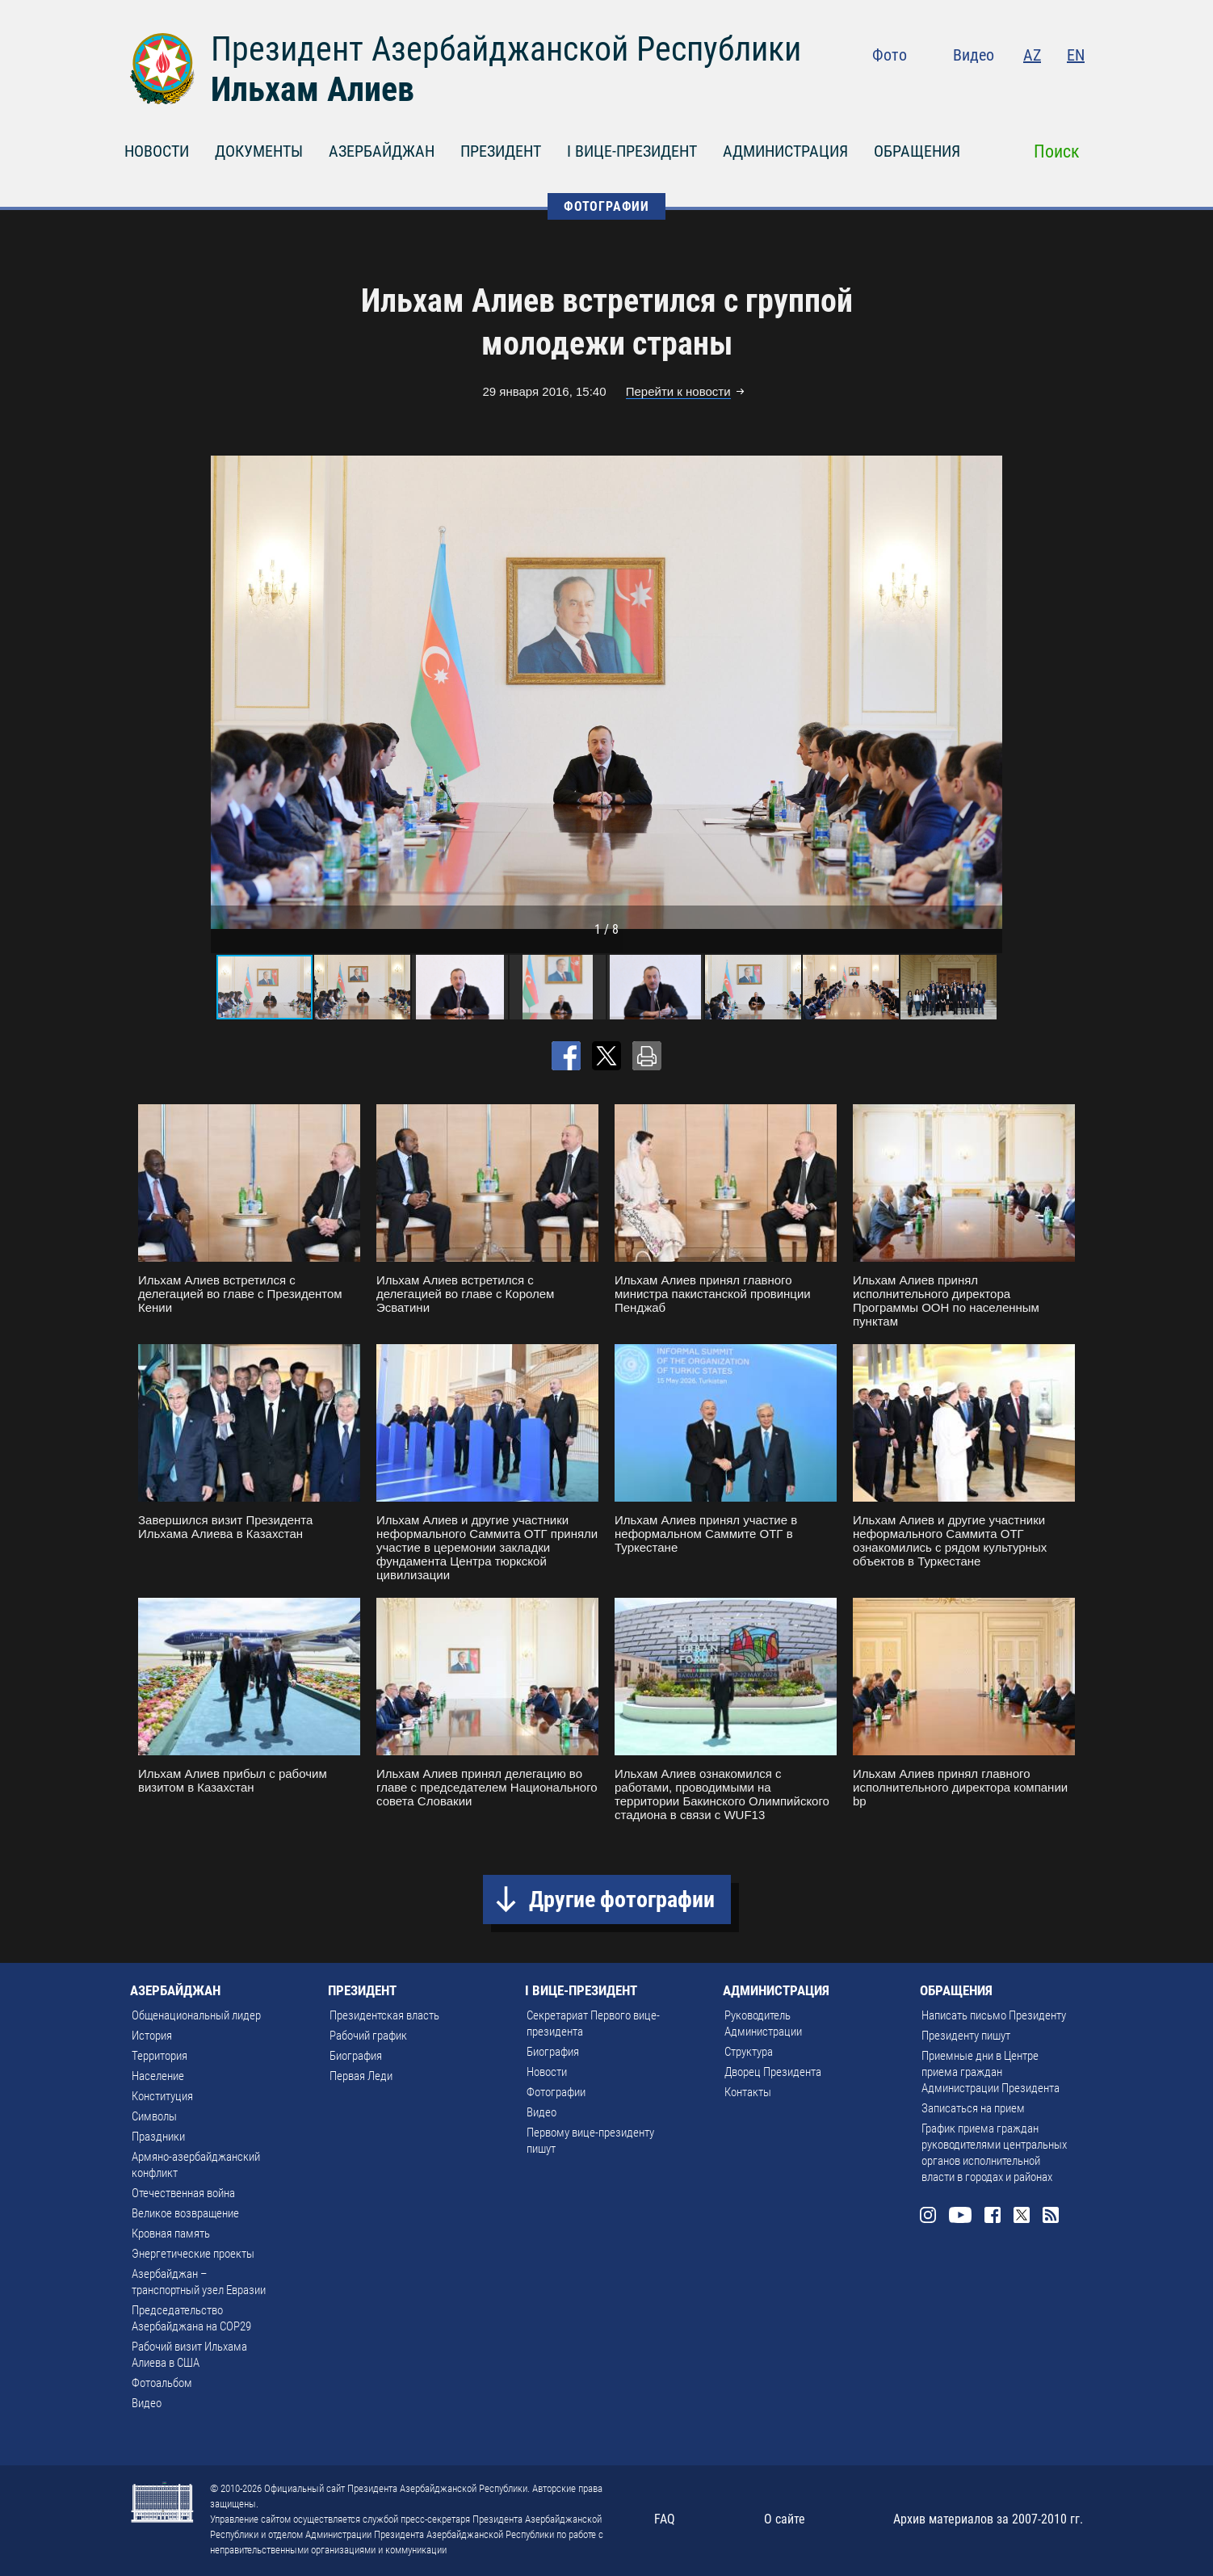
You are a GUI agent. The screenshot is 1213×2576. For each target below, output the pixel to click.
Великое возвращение (185, 2213)
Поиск (1057, 151)
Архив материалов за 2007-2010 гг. (988, 2519)
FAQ (664, 2519)
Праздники (158, 2136)
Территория (159, 2056)
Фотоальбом (162, 2383)
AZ (1032, 55)
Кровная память (171, 2233)
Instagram (942, 89)
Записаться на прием (973, 2108)
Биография (355, 2056)
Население (158, 2076)
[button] (988, 692)
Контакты (747, 2092)
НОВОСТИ (156, 151)
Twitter (1043, 89)
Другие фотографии (622, 1899)
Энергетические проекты (193, 2253)
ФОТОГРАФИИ (606, 206)
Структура (748, 2051)
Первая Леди (360, 2076)
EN (1076, 55)
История (152, 2035)
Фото (889, 55)
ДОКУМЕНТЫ (259, 151)
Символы (154, 2116)
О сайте (784, 2519)
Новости (547, 2072)
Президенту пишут (965, 2035)
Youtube (977, 89)
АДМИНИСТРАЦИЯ (785, 151)
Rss (1075, 89)
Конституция (162, 2096)
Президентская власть (384, 2015)
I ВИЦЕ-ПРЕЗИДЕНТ (632, 151)
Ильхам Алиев (312, 89)
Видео (973, 55)
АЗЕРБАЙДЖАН (381, 151)
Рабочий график (368, 2035)
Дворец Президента (772, 2072)
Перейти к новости (678, 391)
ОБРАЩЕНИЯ (917, 151)
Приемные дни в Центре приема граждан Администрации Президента (990, 2072)
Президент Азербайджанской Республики (506, 49)
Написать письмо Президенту (993, 2015)
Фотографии (556, 2092)
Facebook (1012, 89)
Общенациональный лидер (196, 2015)
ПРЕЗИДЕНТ (500, 151)
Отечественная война (183, 2193)
